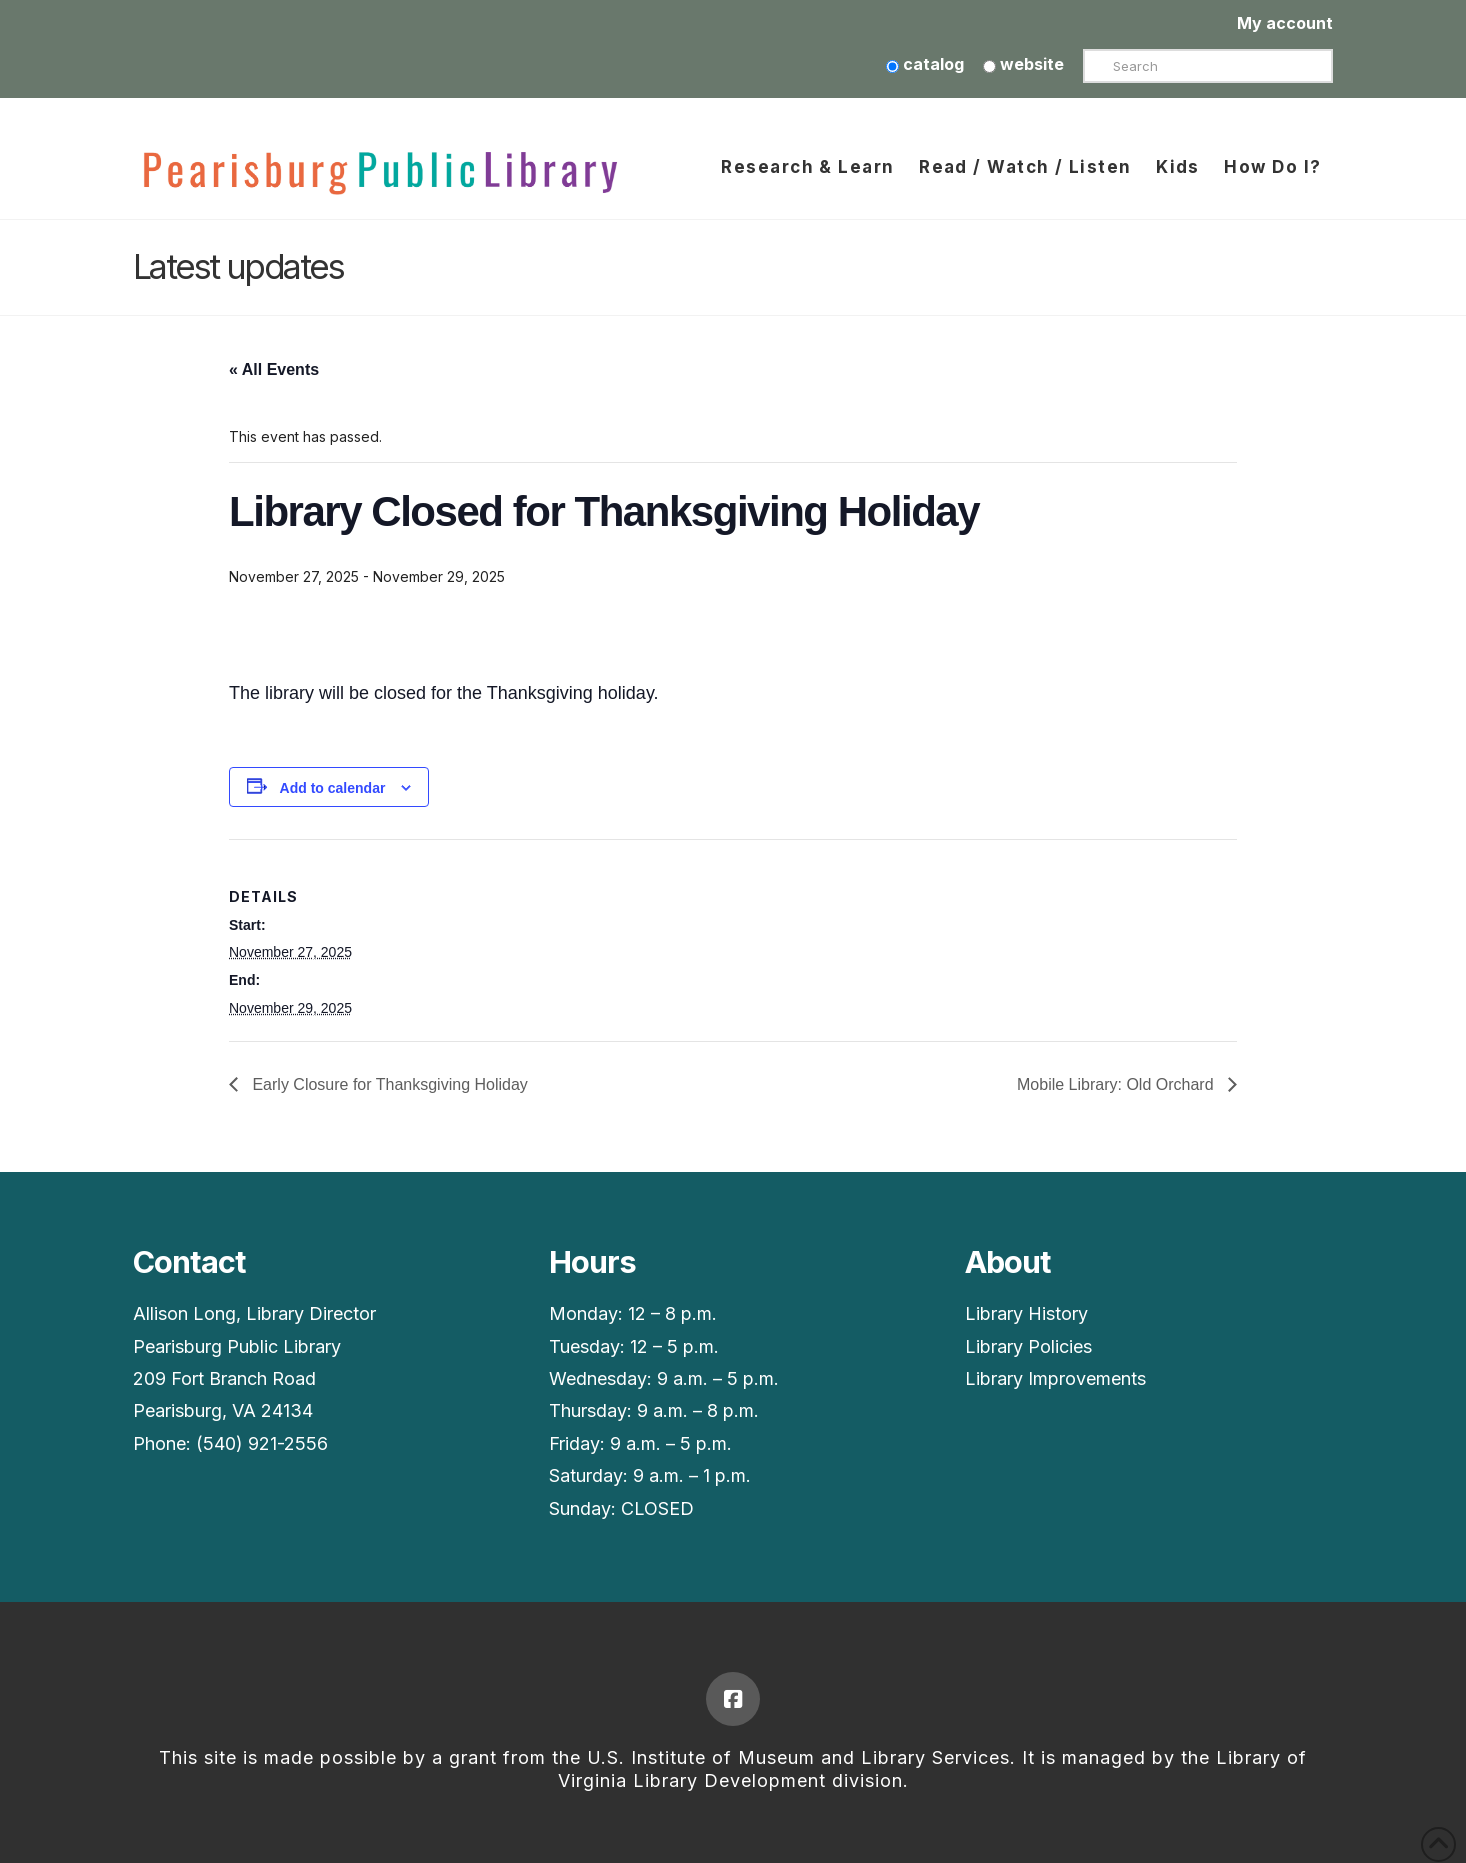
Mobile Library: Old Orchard (1117, 1084)
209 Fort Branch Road (224, 1378)
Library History (1026, 1313)
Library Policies (1028, 1346)
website (1023, 64)
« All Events (274, 369)
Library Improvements (1055, 1378)
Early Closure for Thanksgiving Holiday (388, 1084)
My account (1285, 23)
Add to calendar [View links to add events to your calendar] (333, 788)
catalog (925, 64)
